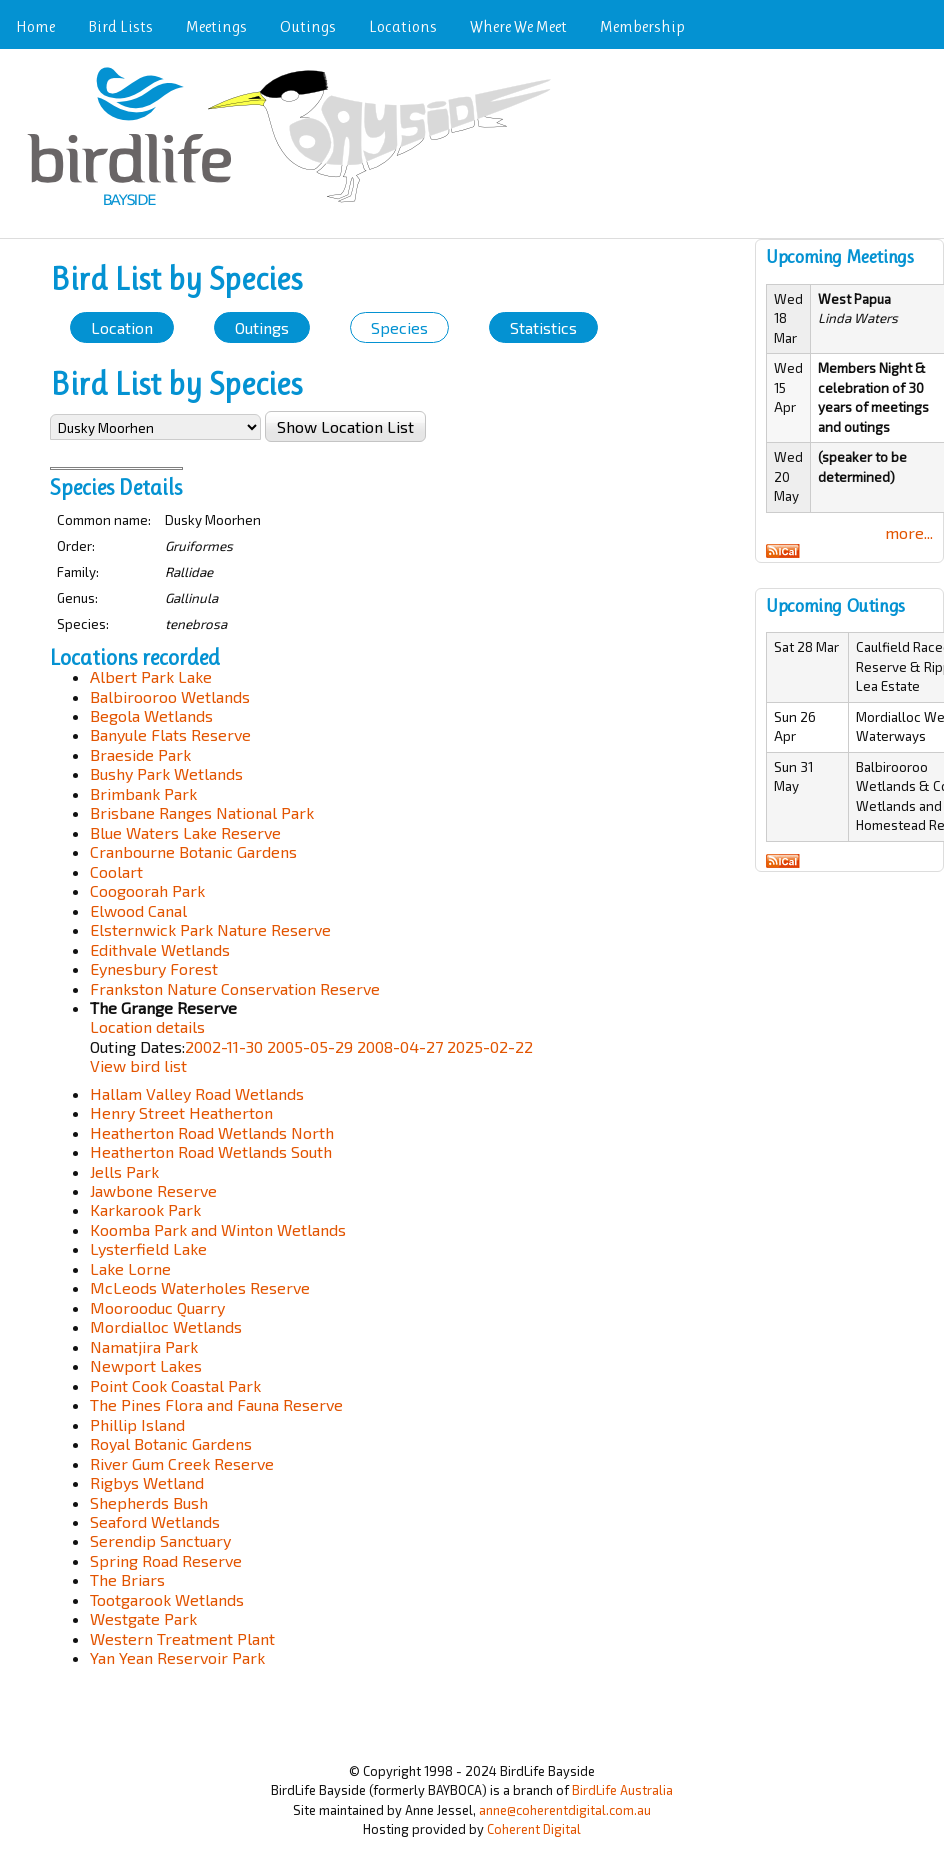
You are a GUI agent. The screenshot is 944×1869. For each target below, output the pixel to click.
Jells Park (124, 1171)
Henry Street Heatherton (181, 1112)
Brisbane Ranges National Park (202, 812)
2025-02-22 (490, 1046)
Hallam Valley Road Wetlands (197, 1093)
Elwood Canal (138, 910)
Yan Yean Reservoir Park (177, 1657)
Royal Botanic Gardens (171, 1443)
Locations (403, 26)
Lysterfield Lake (148, 1248)
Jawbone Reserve (153, 1190)
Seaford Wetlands (155, 1521)
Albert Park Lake (151, 676)
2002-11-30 (224, 1046)
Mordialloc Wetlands (166, 1326)
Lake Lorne (130, 1268)
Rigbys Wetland (147, 1482)
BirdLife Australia (622, 1790)
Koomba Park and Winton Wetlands (218, 1229)
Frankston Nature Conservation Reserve (235, 988)
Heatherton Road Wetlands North (212, 1132)
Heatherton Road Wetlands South (211, 1151)
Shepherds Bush (149, 1502)
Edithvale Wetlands (160, 949)
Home (35, 26)
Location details (147, 1026)
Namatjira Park (144, 1346)
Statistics (543, 327)
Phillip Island (137, 1424)
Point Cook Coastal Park (175, 1385)
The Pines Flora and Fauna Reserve (216, 1404)
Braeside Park (140, 754)
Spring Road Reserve (166, 1560)
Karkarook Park (145, 1209)
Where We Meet (518, 26)
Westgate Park (143, 1618)
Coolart (116, 871)
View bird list (138, 1065)
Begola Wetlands (151, 715)
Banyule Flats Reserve (170, 734)
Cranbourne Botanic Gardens (193, 851)
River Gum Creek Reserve (182, 1463)
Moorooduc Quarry (157, 1307)
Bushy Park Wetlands (166, 773)
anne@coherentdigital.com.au (565, 1810)
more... (909, 532)
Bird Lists (120, 26)
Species (399, 327)
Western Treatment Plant (182, 1638)
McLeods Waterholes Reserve (200, 1287)
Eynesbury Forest (154, 968)
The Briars (127, 1579)
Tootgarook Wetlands (167, 1599)
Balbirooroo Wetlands (170, 696)
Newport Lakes (146, 1365)
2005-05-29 (310, 1046)
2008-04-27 (400, 1046)
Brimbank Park (143, 793)
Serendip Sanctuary (160, 1540)
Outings (308, 26)
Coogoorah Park (147, 890)
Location (122, 327)
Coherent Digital (534, 1829)
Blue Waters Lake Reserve (185, 832)
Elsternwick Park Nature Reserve (210, 929)
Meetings (216, 26)
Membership (642, 26)
